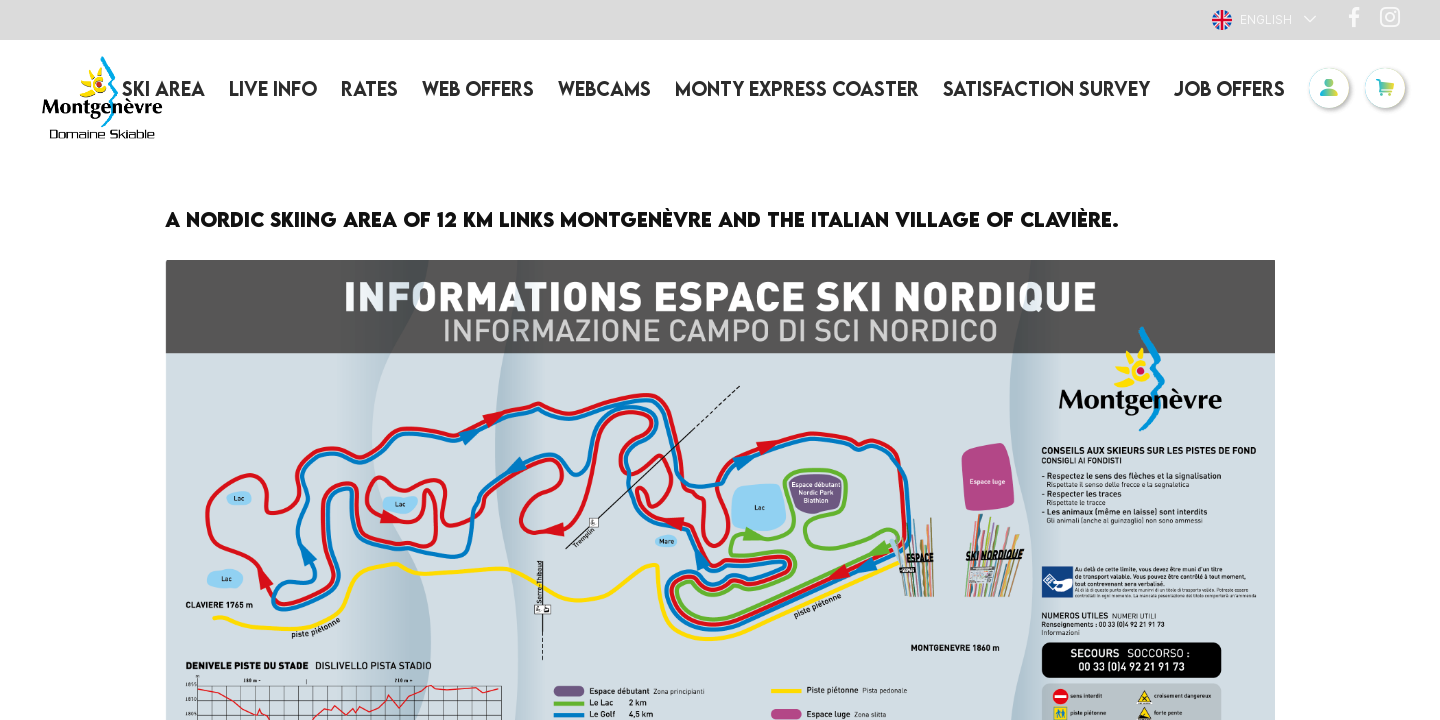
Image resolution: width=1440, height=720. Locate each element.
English (1252, 20)
